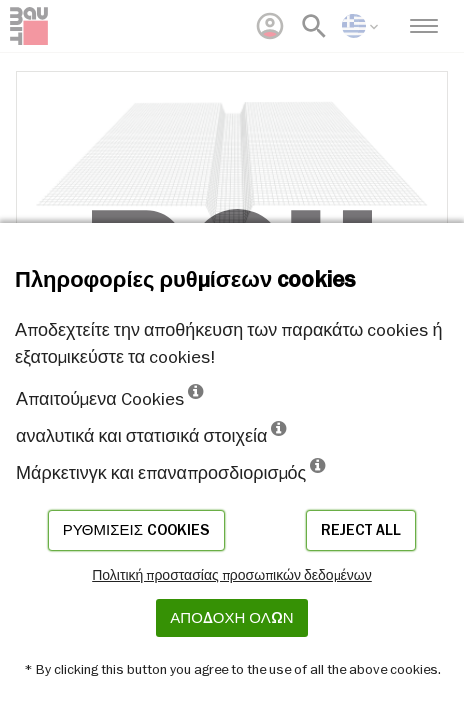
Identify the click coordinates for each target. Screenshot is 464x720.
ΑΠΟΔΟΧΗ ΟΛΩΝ (231, 618)
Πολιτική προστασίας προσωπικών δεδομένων (232, 575)
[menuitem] (270, 26)
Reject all (361, 530)
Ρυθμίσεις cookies (136, 530)
